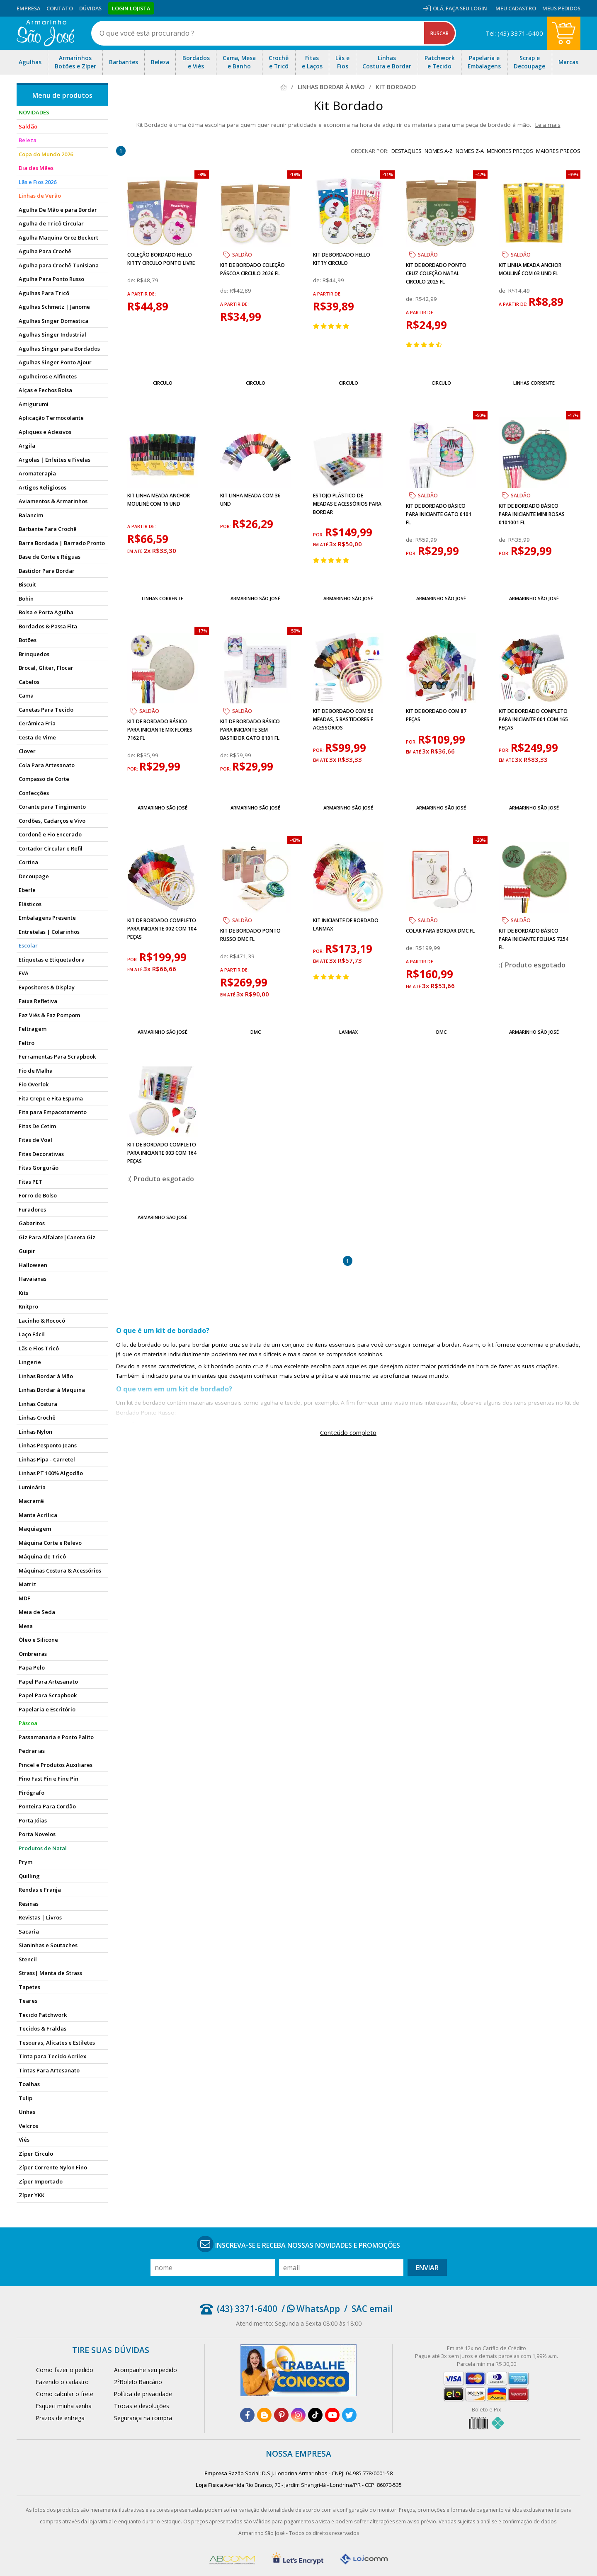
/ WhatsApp (311, 2308)
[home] (45, 33)
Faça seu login (466, 8)
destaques (406, 151)
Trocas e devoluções (141, 2406)
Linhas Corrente (534, 383)
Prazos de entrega (60, 2418)
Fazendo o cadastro (62, 2382)
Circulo (162, 383)
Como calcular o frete (64, 2394)
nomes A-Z (439, 151)
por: (226, 526)
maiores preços (558, 151)
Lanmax (348, 1032)
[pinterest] (281, 2415)
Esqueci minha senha (64, 2406)
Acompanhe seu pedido (145, 2370)
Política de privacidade (143, 2394)
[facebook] (247, 2415)
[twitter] (349, 2415)
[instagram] (298, 2415)
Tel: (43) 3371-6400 (514, 33)
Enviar (427, 2267)
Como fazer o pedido (64, 2370)
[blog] (264, 2415)
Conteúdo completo (348, 1432)
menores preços (510, 151)
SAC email (372, 2308)
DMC (255, 1032)
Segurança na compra (143, 2418)
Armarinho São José (255, 598)
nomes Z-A (470, 151)
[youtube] (332, 2415)
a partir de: (141, 294)
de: (132, 280)
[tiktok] (315, 2415)
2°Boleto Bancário (138, 2382)
